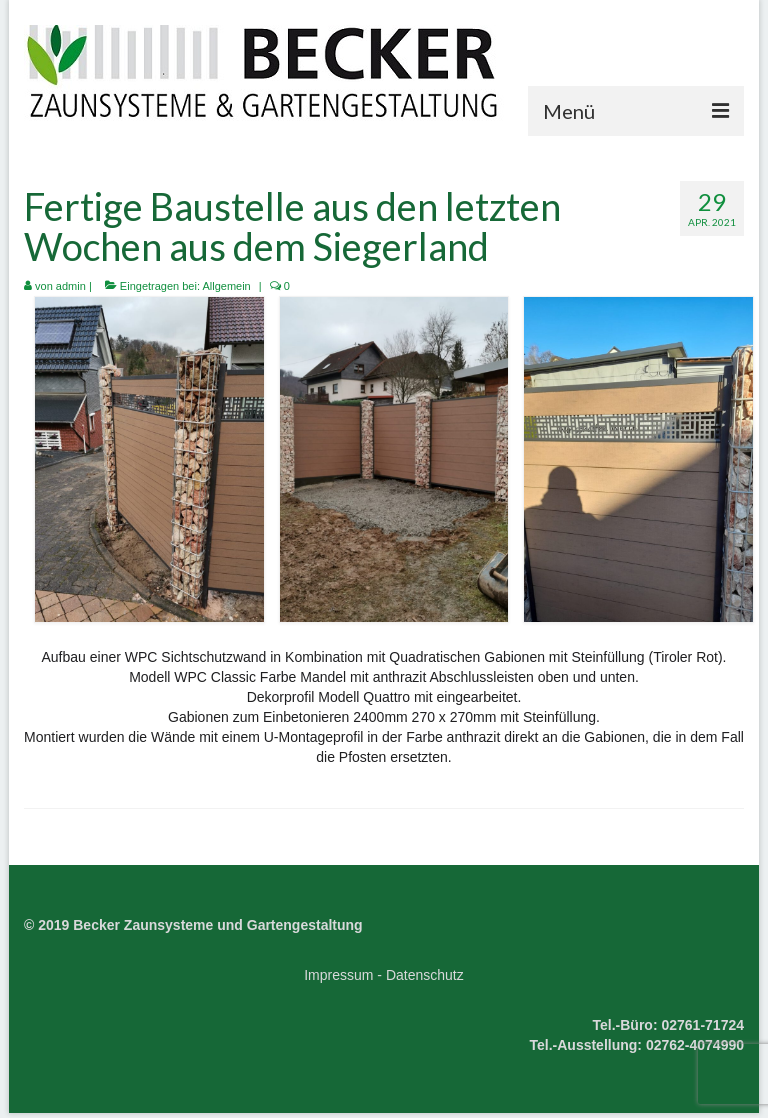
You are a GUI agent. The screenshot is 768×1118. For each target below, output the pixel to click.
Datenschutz (425, 975)
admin (71, 286)
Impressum (338, 975)
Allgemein (226, 286)
